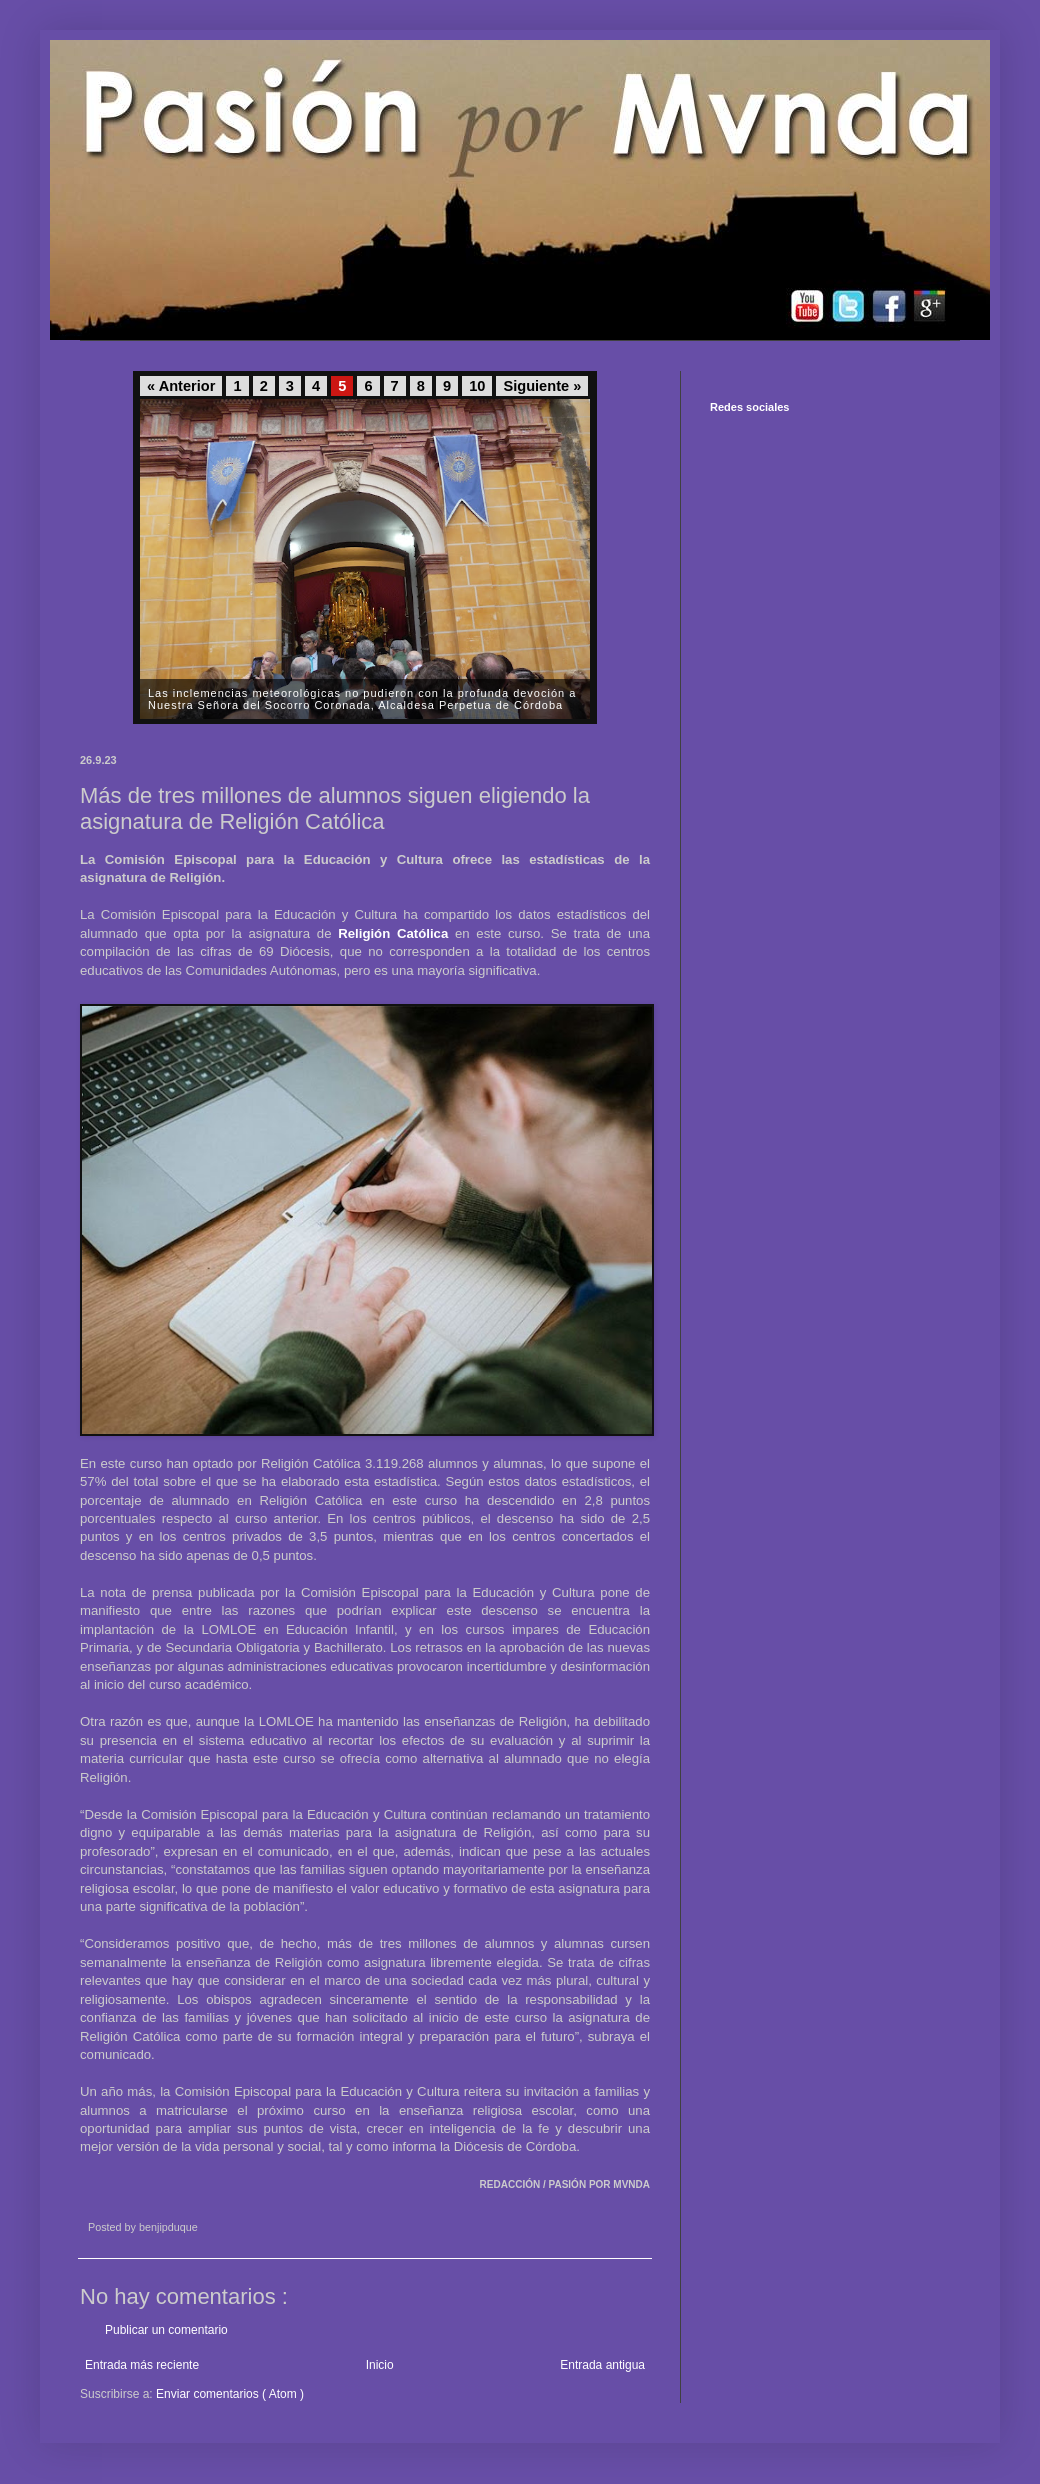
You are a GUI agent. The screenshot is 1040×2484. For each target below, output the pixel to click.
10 (477, 386)
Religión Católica (393, 933)
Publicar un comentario (166, 2330)
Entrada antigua (602, 2365)
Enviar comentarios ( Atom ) (230, 2394)
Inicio (380, 2365)
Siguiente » (542, 386)
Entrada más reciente (142, 2365)
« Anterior (181, 386)
